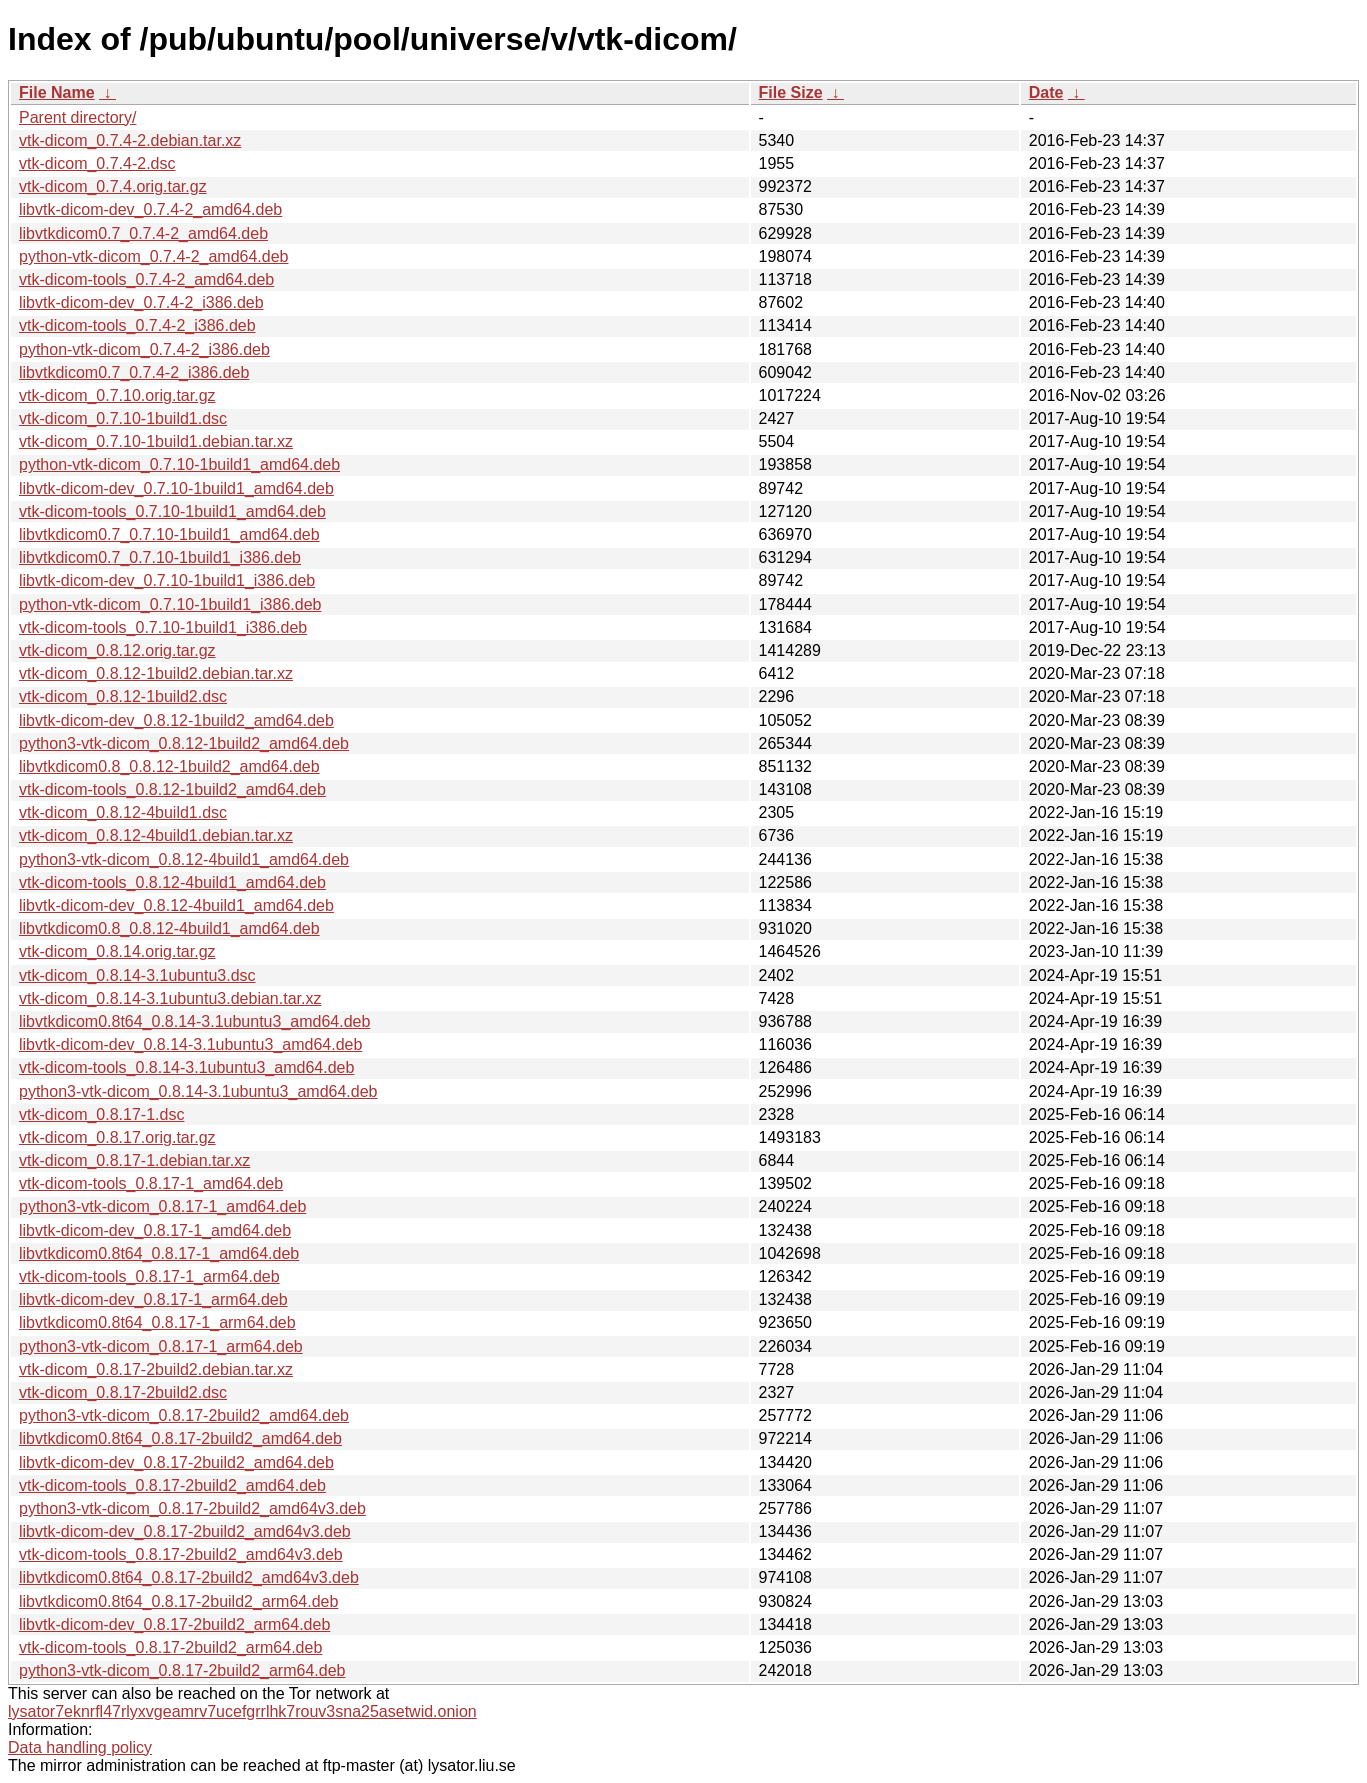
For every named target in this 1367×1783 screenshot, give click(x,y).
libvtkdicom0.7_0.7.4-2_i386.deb (134, 372)
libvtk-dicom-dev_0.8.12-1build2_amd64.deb (176, 720)
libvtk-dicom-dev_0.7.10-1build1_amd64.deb (176, 488)
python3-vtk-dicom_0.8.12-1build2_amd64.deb (184, 743)
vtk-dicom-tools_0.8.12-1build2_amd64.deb (172, 789)
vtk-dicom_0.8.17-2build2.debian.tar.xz (156, 1369)
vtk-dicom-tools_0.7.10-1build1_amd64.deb (172, 511)
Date (1046, 92)
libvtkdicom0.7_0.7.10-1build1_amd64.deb (169, 534)
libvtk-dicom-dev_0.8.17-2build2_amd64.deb (176, 1462)
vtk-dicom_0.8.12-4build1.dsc (123, 812)
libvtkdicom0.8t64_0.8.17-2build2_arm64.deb (178, 1601)
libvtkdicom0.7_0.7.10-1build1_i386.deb (160, 557)
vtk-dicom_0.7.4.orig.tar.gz (113, 186)
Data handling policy (80, 1747)
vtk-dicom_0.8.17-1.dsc (101, 1114)
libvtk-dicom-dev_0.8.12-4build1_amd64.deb (176, 905)
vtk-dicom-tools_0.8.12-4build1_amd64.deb (172, 882)
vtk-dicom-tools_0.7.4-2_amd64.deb (146, 279)
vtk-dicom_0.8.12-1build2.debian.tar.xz (156, 673)
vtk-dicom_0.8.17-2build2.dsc (123, 1392)
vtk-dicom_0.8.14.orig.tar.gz (117, 951)
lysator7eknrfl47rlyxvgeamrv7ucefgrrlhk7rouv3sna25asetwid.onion (242, 1711)
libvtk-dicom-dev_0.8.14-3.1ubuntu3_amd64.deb (190, 1044)
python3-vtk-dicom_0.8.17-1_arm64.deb (161, 1346)
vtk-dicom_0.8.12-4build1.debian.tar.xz (156, 835)
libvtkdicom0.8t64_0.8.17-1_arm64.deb (157, 1322)
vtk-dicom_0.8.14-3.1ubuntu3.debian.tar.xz (170, 998)
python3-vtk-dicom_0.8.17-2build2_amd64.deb (184, 1415)
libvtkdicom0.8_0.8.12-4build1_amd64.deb (169, 928)
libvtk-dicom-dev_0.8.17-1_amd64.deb (155, 1230)
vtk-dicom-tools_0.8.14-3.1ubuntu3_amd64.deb (186, 1067)
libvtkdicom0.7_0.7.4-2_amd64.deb (143, 233)
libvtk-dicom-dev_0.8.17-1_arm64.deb (153, 1299)
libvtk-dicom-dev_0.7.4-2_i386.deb (141, 302)
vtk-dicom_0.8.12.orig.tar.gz (117, 650)
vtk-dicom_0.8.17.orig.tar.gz (117, 1137)
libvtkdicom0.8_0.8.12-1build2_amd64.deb (169, 766)
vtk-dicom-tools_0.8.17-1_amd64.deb (151, 1183)
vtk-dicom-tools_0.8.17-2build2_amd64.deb (172, 1485)
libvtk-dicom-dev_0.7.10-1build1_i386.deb (167, 580)
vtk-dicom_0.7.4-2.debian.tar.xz (130, 140)
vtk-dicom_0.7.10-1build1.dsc (123, 418)
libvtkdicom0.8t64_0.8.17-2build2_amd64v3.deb (189, 1577)
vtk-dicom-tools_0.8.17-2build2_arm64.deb (170, 1647)
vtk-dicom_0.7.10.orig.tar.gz (117, 395)
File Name (57, 92)
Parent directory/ (77, 117)
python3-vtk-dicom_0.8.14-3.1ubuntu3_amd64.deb (198, 1091)
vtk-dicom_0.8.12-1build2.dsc (123, 696)
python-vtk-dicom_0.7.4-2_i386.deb (144, 349)
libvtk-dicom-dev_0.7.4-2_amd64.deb (150, 209)
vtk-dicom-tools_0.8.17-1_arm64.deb (149, 1276)
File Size (791, 92)
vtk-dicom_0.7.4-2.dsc (97, 163)
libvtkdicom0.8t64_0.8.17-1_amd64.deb (159, 1253)
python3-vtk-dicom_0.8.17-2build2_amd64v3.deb (192, 1508)
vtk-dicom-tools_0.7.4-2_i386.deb (137, 325)
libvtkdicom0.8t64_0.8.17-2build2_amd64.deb (180, 1438)
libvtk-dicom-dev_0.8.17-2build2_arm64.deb (174, 1624)
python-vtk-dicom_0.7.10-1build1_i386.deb (170, 604)
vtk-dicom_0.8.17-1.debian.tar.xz (134, 1160)
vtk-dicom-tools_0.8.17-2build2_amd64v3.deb (181, 1554)
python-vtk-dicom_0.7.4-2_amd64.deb (154, 256)
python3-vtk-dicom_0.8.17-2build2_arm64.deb (182, 1670)
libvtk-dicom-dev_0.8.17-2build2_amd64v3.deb (185, 1531)
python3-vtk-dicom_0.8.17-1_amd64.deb (162, 1206)
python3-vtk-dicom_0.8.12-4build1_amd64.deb (184, 859)
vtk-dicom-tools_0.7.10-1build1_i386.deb (163, 627)
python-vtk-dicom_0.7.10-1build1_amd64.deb (179, 464)
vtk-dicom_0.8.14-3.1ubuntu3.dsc (137, 975)
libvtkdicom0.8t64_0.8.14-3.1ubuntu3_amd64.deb (194, 1021)
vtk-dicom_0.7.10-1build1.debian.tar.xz (156, 441)
